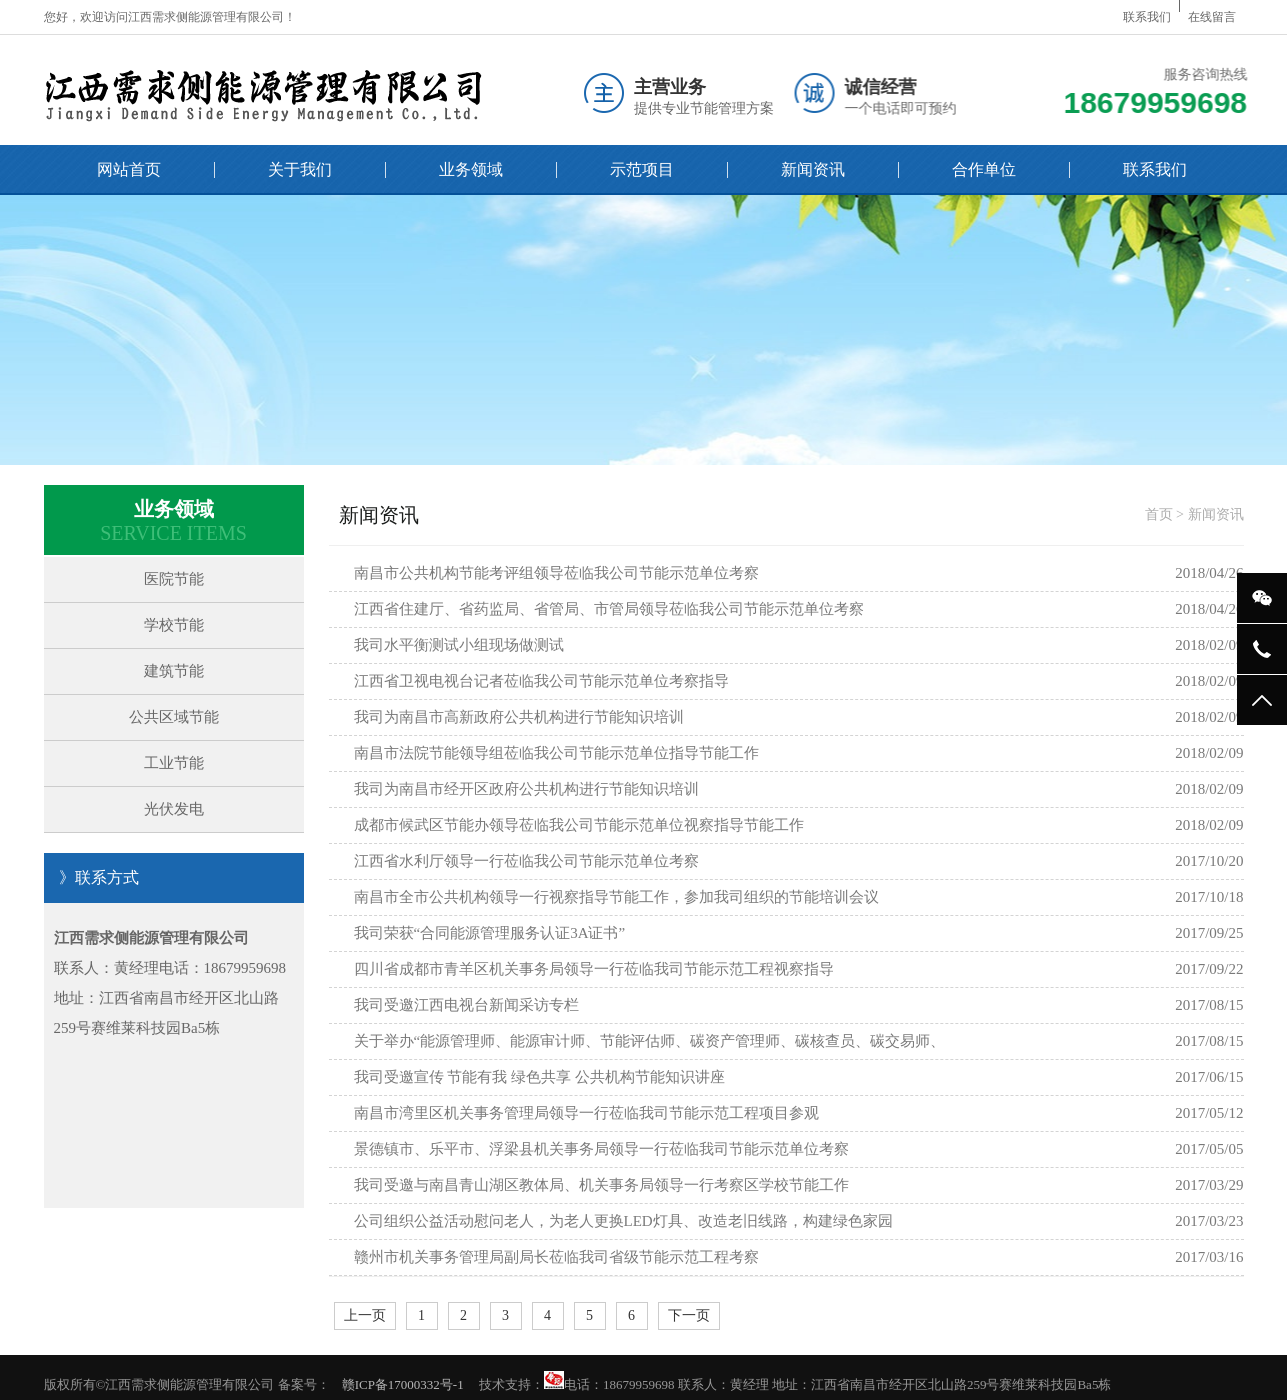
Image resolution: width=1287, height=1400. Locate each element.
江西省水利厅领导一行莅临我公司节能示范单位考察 (526, 861)
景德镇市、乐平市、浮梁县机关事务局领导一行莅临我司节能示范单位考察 (601, 1149)
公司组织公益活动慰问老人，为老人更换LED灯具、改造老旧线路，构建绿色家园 (623, 1221)
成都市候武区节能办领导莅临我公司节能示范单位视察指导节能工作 (579, 825)
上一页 (365, 1315)
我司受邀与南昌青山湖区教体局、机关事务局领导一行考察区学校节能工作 (601, 1185)
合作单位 (984, 169)
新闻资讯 (813, 169)
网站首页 (129, 169)
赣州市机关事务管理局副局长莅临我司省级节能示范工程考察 (556, 1257)
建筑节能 (174, 671)
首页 (1159, 514)
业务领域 (471, 169)
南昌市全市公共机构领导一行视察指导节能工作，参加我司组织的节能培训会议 (616, 897)
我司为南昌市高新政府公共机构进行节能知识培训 (519, 717)
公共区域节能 (174, 717)
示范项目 (642, 169)
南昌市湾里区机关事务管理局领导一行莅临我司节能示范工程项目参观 (586, 1113)
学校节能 (174, 625)
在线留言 (1212, 17)
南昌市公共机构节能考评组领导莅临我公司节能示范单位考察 (556, 573)
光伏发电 (174, 809)
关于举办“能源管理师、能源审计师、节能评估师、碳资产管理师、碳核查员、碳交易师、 (650, 1041)
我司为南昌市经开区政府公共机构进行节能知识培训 (526, 789)
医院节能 (174, 579)
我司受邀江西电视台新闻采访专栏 (466, 1005)
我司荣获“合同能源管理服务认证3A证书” (490, 933)
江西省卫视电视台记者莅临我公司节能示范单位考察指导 (541, 681)
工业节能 (174, 763)
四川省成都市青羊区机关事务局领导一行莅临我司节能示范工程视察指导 (594, 969)
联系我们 (1147, 17)
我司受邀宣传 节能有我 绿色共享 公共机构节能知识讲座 (539, 1077)
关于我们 (300, 169)
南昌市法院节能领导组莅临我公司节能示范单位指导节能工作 (556, 753)
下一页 (689, 1315)
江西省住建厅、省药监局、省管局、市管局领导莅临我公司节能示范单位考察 (609, 609)
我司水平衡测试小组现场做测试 (459, 645)
